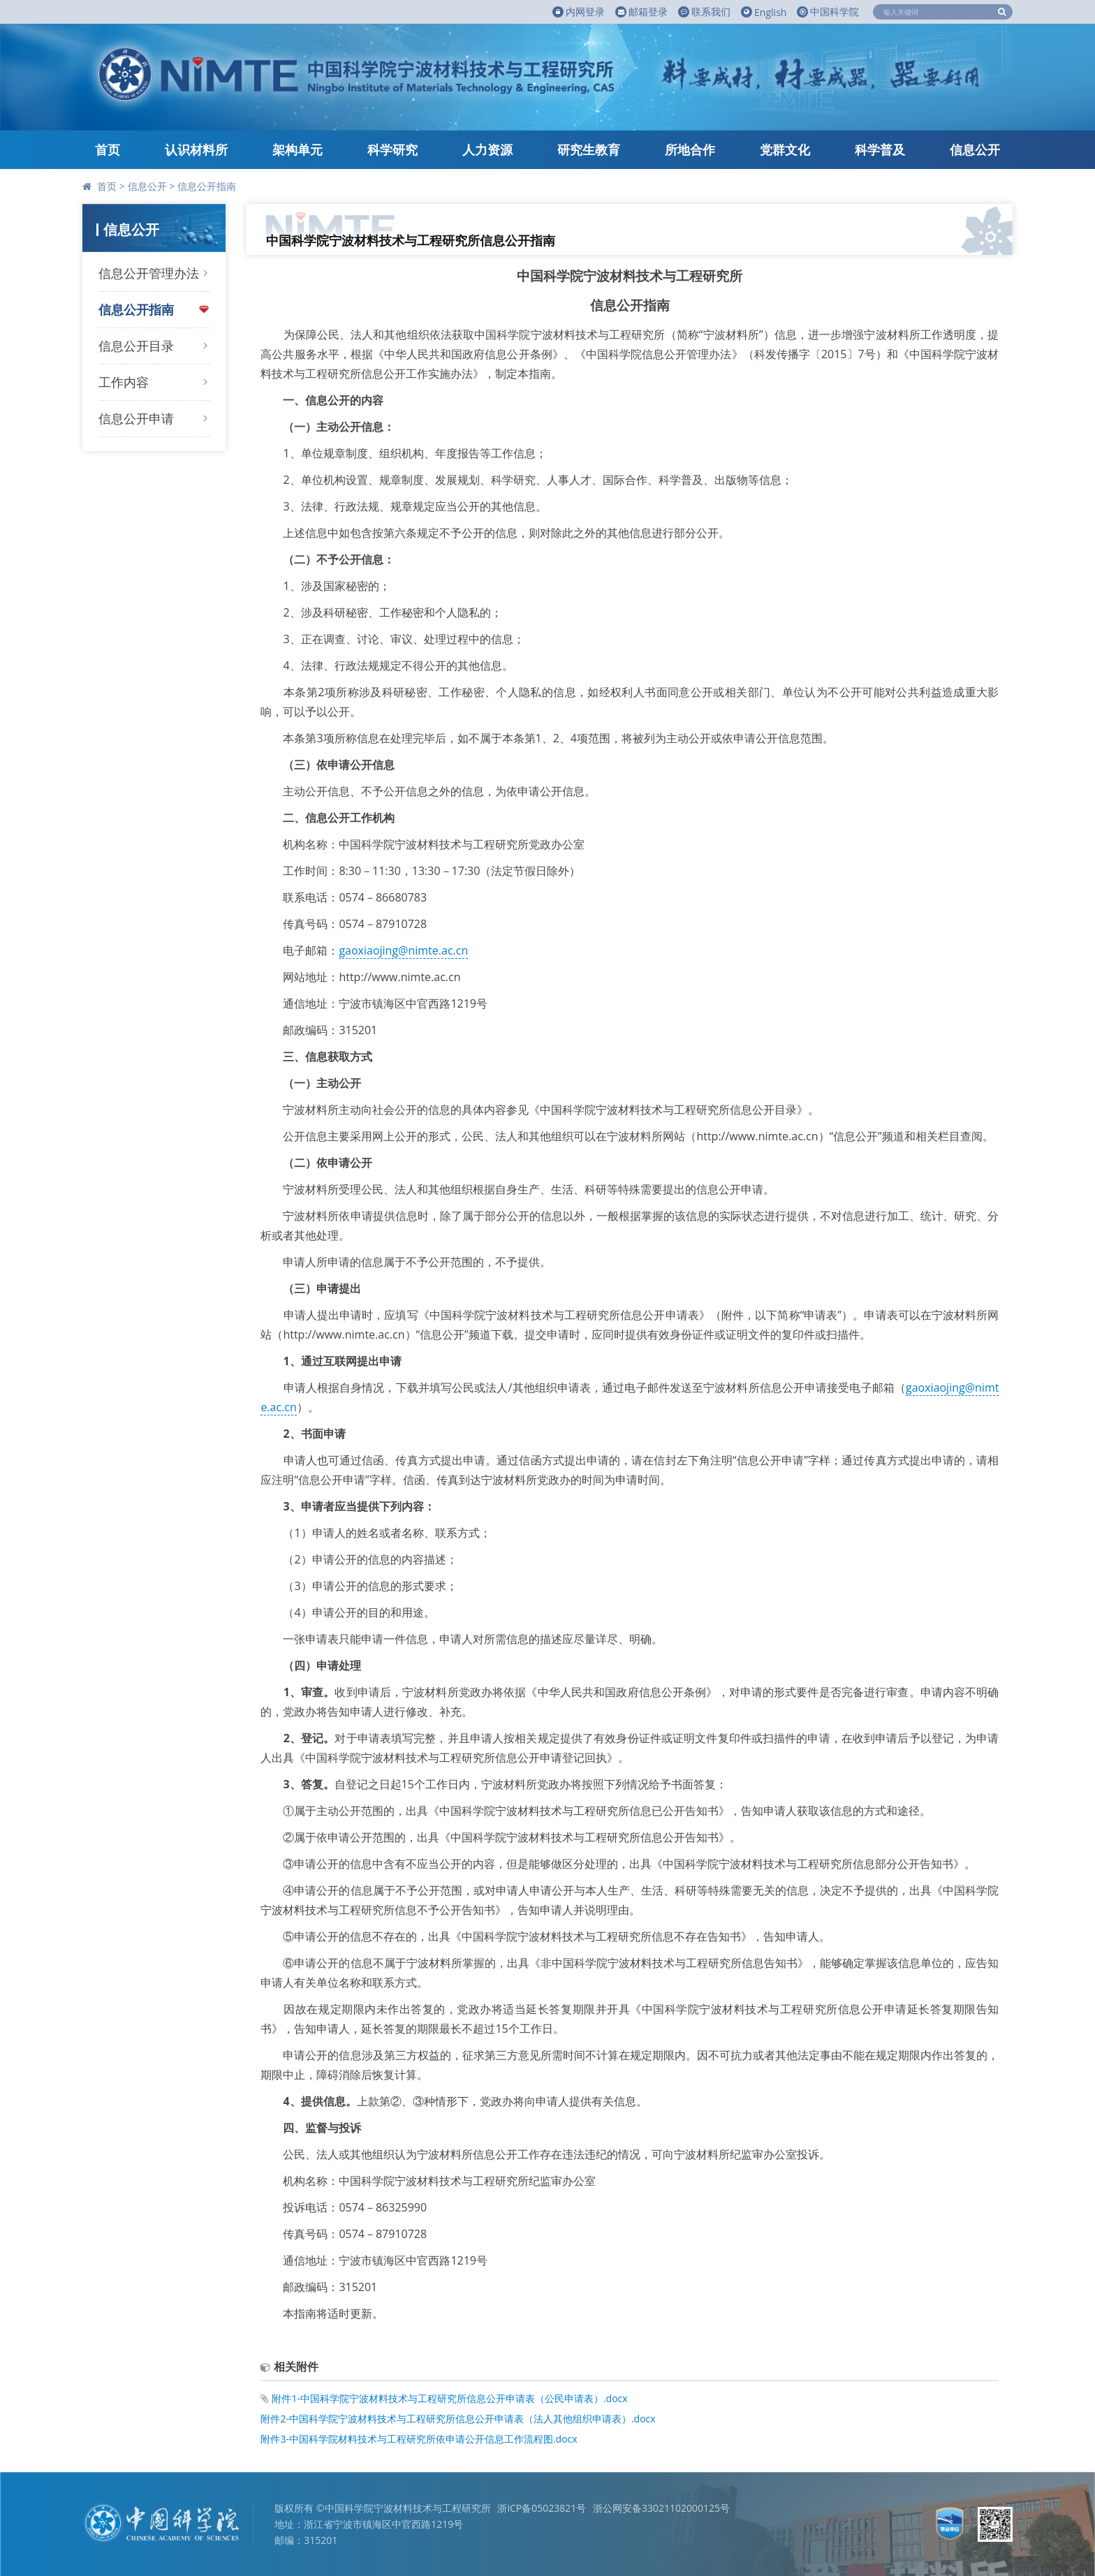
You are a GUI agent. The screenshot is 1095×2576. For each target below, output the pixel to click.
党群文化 (785, 149)
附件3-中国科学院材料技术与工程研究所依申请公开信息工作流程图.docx (418, 2438)
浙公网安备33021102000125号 (661, 2508)
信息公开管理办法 (148, 273)
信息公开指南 (206, 186)
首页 (107, 149)
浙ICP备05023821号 (541, 2508)
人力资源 (487, 149)
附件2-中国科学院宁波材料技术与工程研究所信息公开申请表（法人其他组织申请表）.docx (457, 2418)
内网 (578, 12)
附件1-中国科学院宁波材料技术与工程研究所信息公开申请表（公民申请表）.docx (449, 2398)
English (763, 12)
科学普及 (880, 149)
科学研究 (392, 149)
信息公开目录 (136, 345)
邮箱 (641, 12)
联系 (704, 12)
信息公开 (975, 149)
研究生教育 (588, 149)
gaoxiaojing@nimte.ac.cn (403, 950)
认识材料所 (196, 149)
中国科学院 (828, 11)
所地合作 (690, 149)
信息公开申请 (136, 418)
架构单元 (297, 149)
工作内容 (123, 382)
